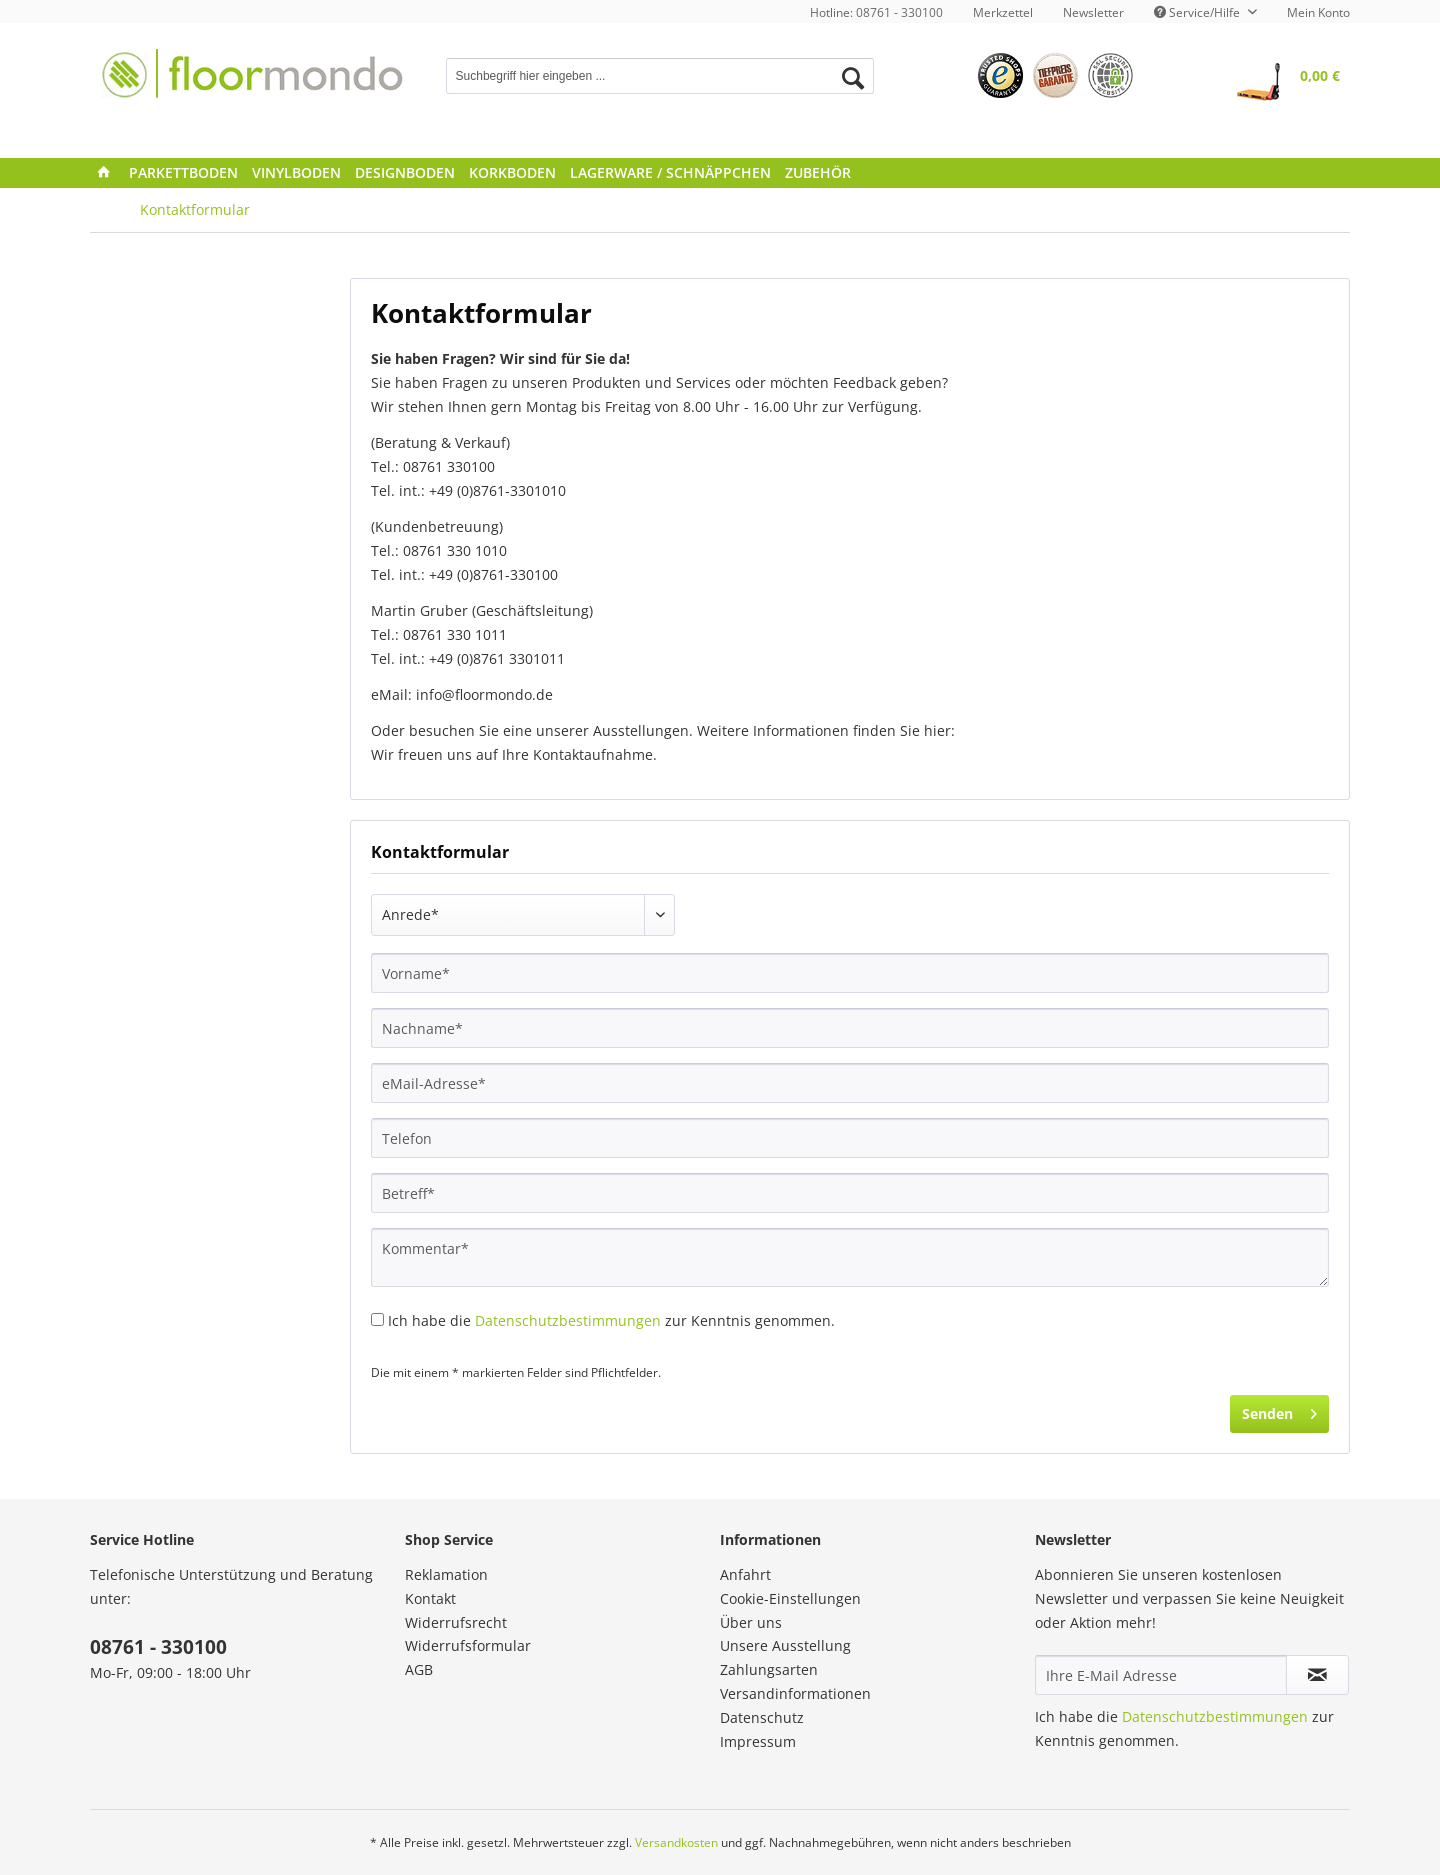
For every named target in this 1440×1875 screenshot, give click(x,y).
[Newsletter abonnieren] (1317, 1675)
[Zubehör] (818, 173)
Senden (1279, 1410)
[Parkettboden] (183, 173)
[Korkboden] (512, 173)
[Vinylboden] (296, 173)
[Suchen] (853, 78)
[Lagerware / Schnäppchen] (670, 173)
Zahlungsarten (769, 1669)
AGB (419, 1669)
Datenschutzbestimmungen (568, 1320)
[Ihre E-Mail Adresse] (1161, 1675)
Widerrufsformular (468, 1645)
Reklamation (446, 1574)
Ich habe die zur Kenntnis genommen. (611, 1320)
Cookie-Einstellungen (790, 1598)
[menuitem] (1003, 12)
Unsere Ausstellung (785, 1645)
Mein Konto (1318, 12)
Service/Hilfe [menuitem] (1198, 12)
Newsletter (1093, 12)
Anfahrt (745, 1574)
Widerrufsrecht (456, 1622)
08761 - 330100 (158, 1647)
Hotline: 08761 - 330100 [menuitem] (876, 12)
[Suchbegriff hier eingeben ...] (660, 76)
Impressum (758, 1741)
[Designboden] (405, 173)
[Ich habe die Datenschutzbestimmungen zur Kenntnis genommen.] (377, 1319)
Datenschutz (762, 1717)
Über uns (751, 1622)
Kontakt (430, 1598)
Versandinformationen (795, 1693)
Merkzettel (1003, 12)
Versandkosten (676, 1842)
